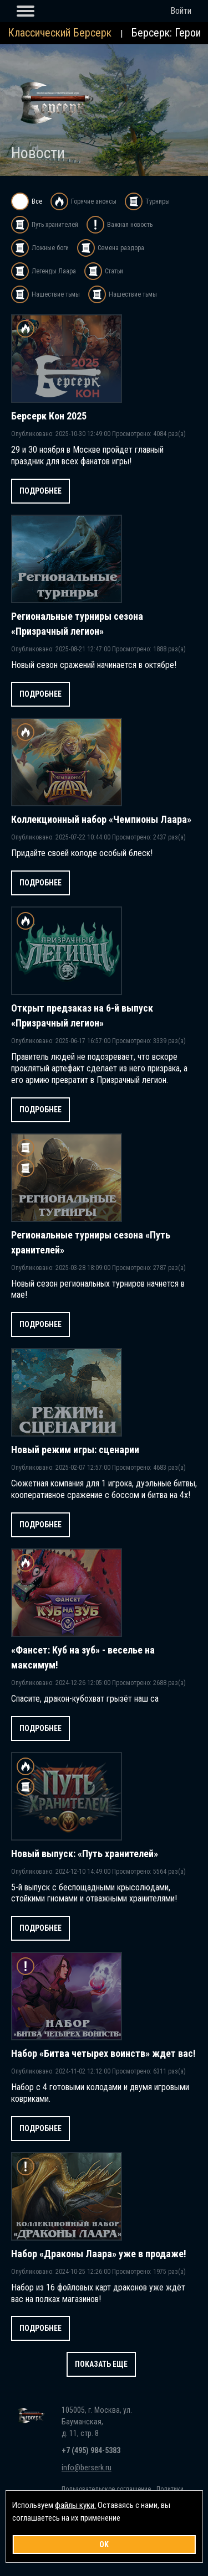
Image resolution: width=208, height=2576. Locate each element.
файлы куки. (75, 2505)
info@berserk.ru (86, 2467)
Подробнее (40, 490)
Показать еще (101, 2364)
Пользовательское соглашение (106, 2489)
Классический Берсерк (59, 32)
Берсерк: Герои (166, 32)
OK (104, 2544)
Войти (180, 11)
